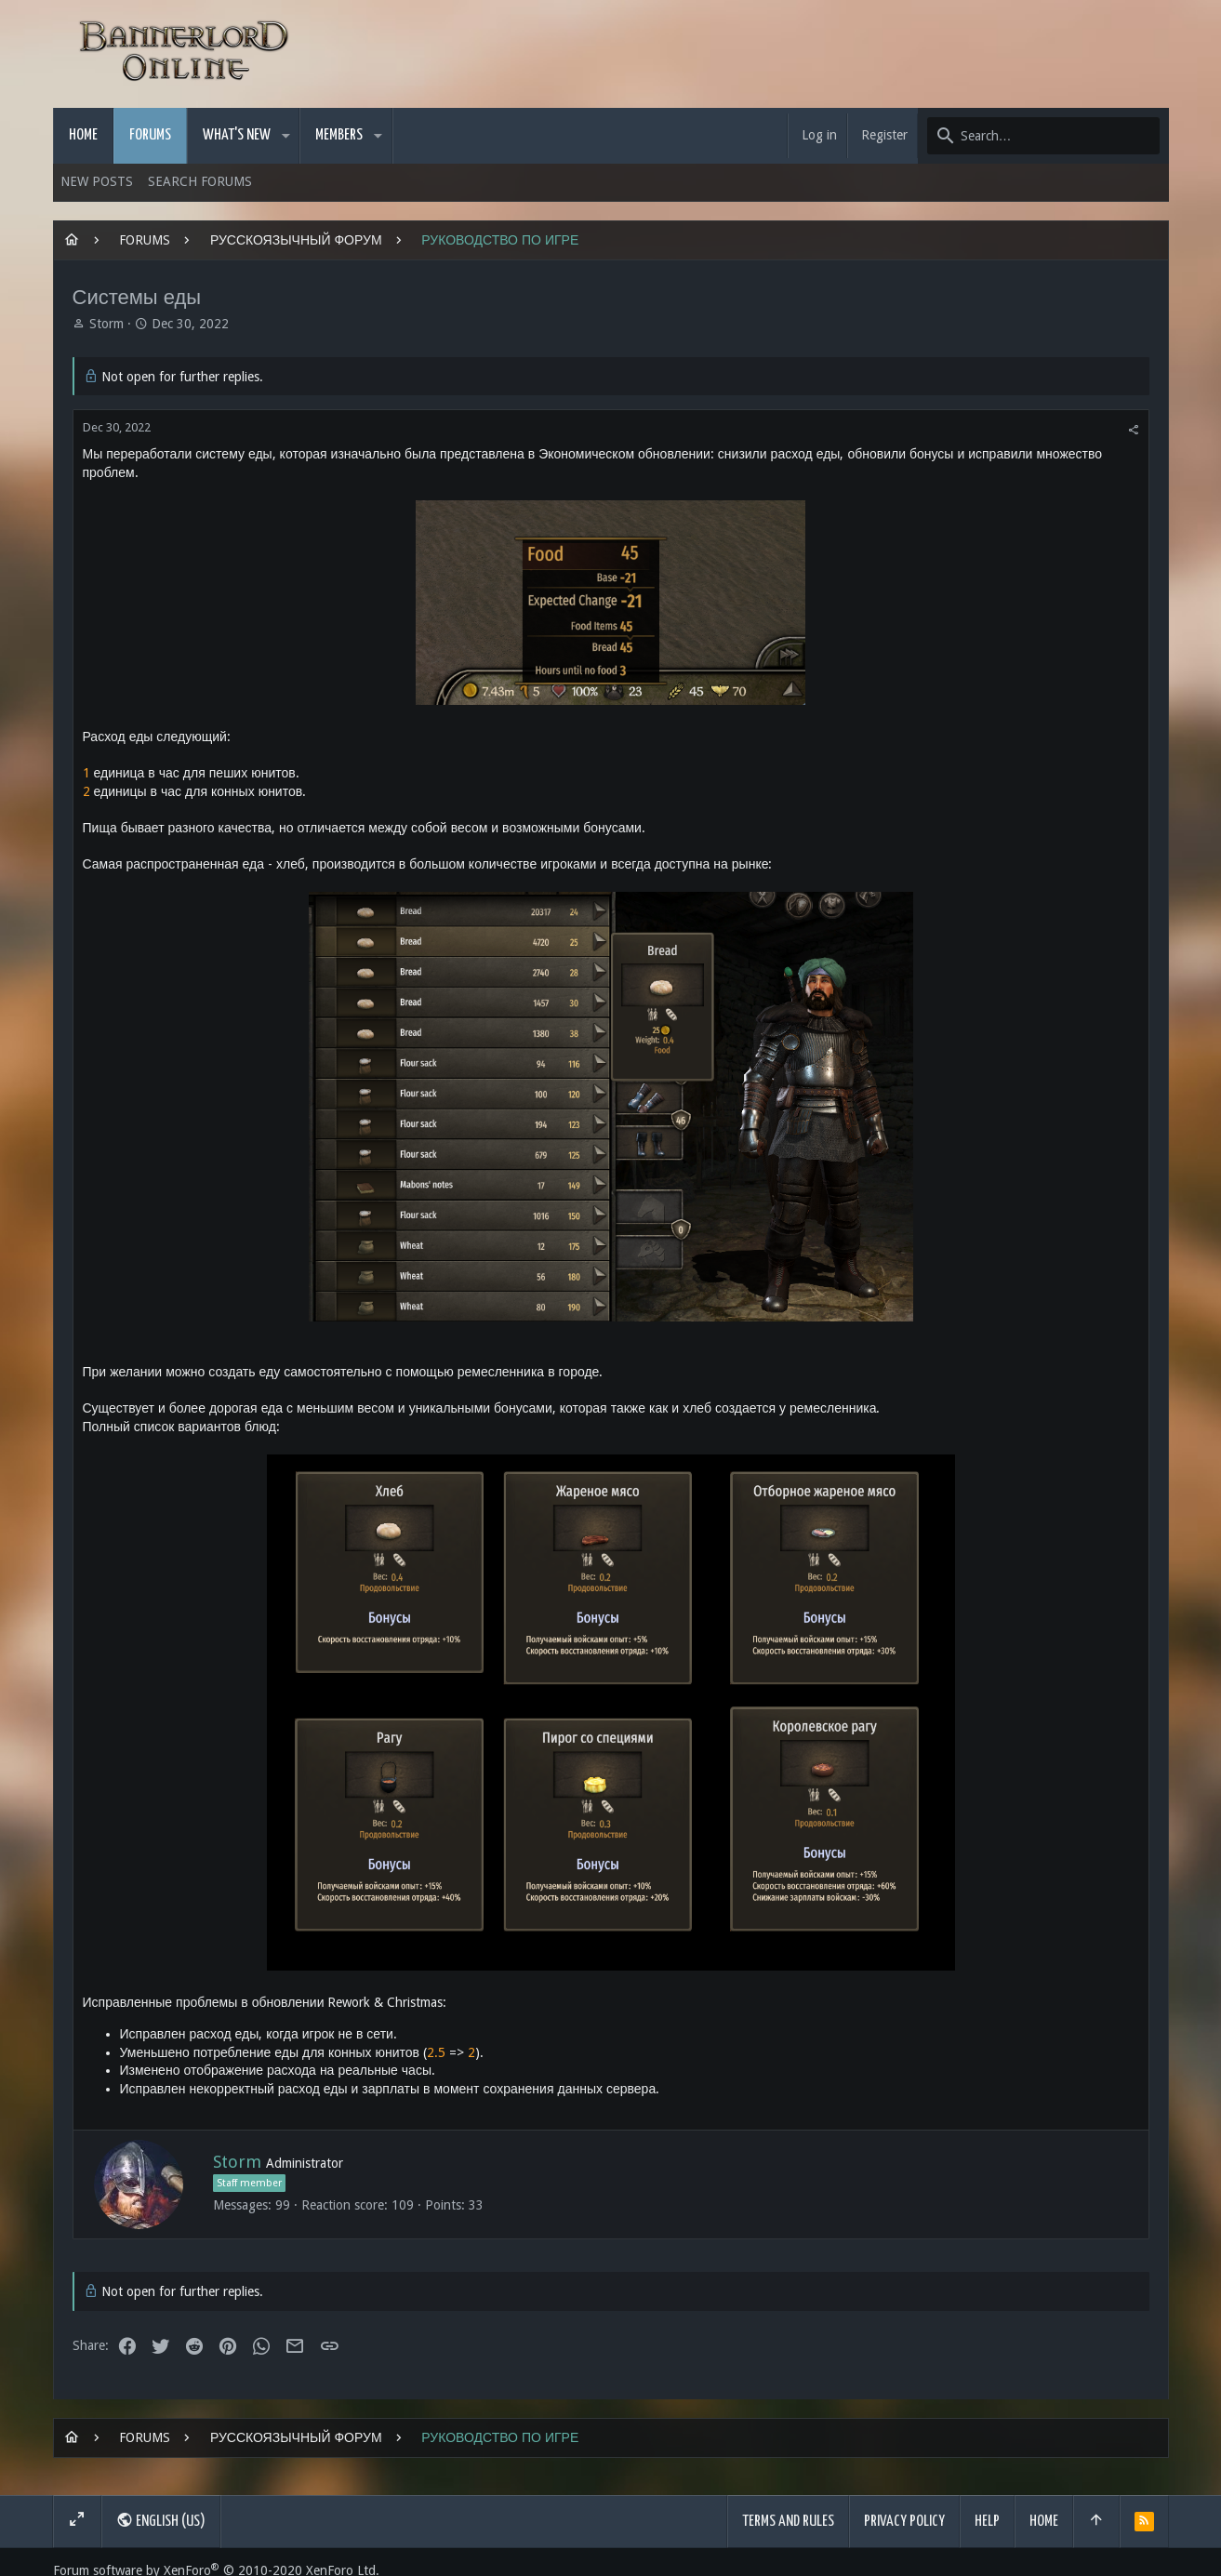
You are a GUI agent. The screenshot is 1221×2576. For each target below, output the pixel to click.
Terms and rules (788, 2522)
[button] (285, 136)
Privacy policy (904, 2522)
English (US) (161, 2520)
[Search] (1043, 135)
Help (987, 2522)
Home (1043, 2522)
